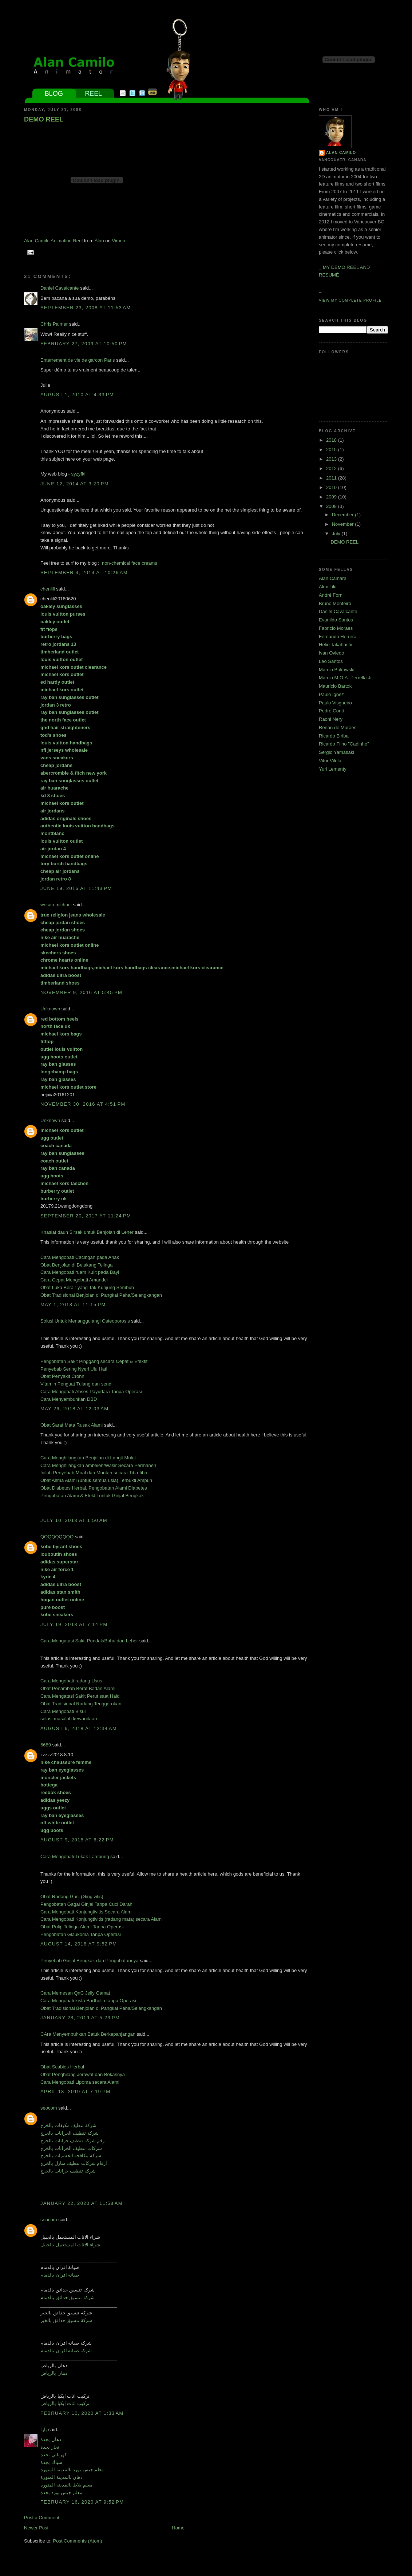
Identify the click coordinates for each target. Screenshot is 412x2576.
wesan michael (56, 904)
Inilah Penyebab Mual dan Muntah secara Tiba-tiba (93, 1472)
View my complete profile (350, 300)
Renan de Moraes (337, 727)
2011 (332, 478)
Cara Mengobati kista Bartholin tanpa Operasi (88, 2000)
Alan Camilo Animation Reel (53, 240)
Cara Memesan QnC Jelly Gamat (75, 1993)
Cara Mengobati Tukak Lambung (74, 1856)
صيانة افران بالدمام (59, 2275)
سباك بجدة (51, 2462)
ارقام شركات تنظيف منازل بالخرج (73, 2163)
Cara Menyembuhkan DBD (68, 1399)
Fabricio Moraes (336, 628)
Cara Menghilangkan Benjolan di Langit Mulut (88, 1457)
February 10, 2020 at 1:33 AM (82, 2413)
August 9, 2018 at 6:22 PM (77, 1839)
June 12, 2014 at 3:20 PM (74, 483)
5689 (45, 1745)
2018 (332, 440)
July (337, 533)
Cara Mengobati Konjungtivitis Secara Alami (86, 1912)
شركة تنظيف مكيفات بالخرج (68, 2125)
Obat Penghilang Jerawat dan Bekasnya (82, 2074)
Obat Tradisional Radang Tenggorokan (80, 1703)
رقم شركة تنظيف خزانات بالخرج (72, 2140)
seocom (48, 2108)
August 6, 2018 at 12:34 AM (78, 1728)
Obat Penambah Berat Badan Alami (77, 1688)
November (343, 524)
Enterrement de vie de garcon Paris (77, 360)
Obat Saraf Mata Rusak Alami (71, 1425)
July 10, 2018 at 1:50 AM (73, 1520)
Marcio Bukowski (336, 669)
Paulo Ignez (331, 694)
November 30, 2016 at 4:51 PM (83, 1104)
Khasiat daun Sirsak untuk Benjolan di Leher (87, 1232)
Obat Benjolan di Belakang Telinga (76, 1265)
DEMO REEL (43, 119)
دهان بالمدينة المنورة (61, 2477)
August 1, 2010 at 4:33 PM (77, 394)
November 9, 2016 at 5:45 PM (81, 992)
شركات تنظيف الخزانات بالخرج (71, 2148)
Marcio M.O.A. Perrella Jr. (346, 677)
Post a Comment (41, 2517)
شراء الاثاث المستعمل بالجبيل (70, 2244)
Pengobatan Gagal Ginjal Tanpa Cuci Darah (86, 1904)
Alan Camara (332, 578)
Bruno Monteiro (335, 603)
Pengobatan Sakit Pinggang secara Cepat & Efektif (93, 1361)
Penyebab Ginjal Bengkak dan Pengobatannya (89, 1960)
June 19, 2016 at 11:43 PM (76, 888)
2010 (332, 487)
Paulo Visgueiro (335, 702)
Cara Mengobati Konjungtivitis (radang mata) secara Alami (101, 1919)
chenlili (47, 589)
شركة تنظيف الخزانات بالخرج (69, 2133)
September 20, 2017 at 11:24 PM (85, 1216)
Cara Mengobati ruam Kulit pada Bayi (79, 1272)
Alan (99, 240)
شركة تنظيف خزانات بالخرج (68, 2171)
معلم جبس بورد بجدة (61, 2492)
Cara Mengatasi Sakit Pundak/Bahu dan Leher (89, 1640)
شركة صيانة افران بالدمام (66, 2350)
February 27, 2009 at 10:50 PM (83, 343)
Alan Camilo (341, 153)
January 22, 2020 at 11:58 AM (81, 2203)
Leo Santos (331, 661)
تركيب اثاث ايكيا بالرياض (65, 2403)
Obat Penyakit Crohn (62, 1376)
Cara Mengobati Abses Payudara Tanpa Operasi (91, 1391)
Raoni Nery (330, 719)
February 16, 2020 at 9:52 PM (82, 2502)
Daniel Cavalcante (59, 288)
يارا (43, 2429)
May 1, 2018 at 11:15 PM (73, 1304)
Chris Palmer (54, 324)
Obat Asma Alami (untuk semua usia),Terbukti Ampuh (96, 1480)
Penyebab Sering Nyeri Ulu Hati (73, 1369)
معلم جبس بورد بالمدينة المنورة (72, 2469)
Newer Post (36, 2528)
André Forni (331, 595)
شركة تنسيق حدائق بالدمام (67, 2297)
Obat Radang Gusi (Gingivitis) (71, 1896)
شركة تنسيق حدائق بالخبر (66, 2320)
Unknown (50, 1008)
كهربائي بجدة (53, 2454)
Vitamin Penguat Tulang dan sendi (76, 1384)
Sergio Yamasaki (336, 752)
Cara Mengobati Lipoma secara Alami (79, 2082)
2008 (332, 506)
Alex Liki (327, 586)
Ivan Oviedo (331, 653)
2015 (332, 449)
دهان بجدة (50, 2439)
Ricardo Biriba (334, 736)
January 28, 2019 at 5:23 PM (80, 2017)
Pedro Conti (331, 710)
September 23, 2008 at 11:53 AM (85, 307)
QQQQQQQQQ (57, 1536)
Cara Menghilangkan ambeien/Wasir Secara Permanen (98, 1465)
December (343, 514)
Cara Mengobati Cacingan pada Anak (79, 1257)
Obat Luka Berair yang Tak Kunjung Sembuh (87, 1287)
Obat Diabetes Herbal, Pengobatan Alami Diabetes (93, 1488)
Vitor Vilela (330, 760)
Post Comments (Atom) (77, 2541)
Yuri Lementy (332, 769)
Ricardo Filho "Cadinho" (344, 744)
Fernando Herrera (337, 636)
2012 (332, 468)
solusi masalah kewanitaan (68, 1718)
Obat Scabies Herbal (62, 2067)
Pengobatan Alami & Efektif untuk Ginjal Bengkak (92, 1495)
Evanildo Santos (336, 620)
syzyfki (78, 474)
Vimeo (118, 240)
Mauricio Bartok (335, 686)
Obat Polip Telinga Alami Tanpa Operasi (82, 1926)
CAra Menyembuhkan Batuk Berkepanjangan (87, 2034)
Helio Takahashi (335, 644)
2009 (332, 497)
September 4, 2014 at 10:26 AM (84, 572)
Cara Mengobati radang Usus (71, 1680)
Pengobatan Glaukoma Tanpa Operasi (80, 1934)
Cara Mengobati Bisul (63, 1711)
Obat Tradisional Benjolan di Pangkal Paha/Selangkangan (101, 1295)
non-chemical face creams (129, 563)
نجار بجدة (49, 2447)
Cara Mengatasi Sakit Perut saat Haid (80, 1696)
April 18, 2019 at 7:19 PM (75, 2091)
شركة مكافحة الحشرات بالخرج (70, 2155)
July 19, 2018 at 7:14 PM (74, 1624)
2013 (332, 459)
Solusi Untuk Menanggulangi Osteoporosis (85, 1321)
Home (178, 2528)
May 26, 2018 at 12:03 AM (74, 1408)
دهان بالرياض (53, 2373)
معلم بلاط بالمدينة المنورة (66, 2485)
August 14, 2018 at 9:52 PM (78, 1944)
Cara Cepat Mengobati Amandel (74, 1280)
